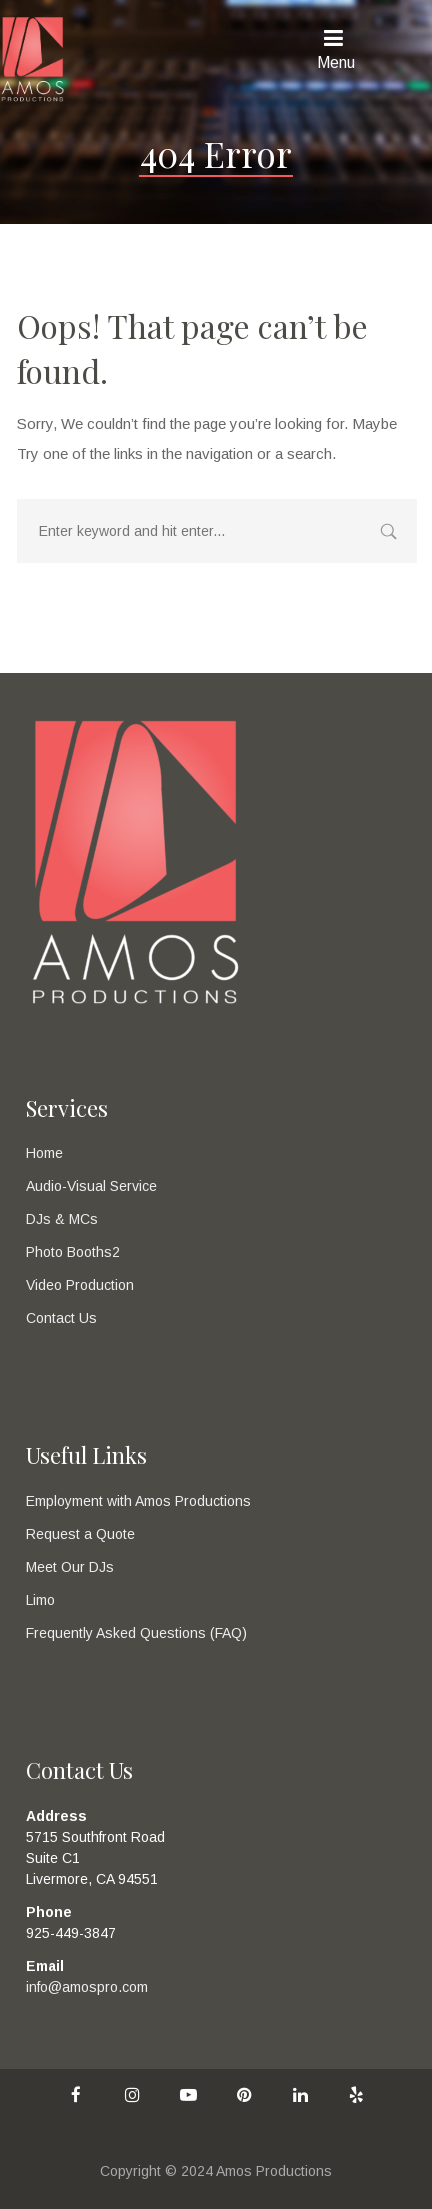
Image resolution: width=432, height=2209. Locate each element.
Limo (40, 1600)
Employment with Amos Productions (138, 1501)
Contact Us (61, 1318)
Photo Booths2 (73, 1252)
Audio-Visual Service (91, 1186)
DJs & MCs (62, 1219)
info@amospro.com (87, 1987)
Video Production (80, 1285)
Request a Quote (80, 1534)
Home (44, 1153)
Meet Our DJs (70, 1567)
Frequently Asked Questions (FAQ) (136, 1633)
